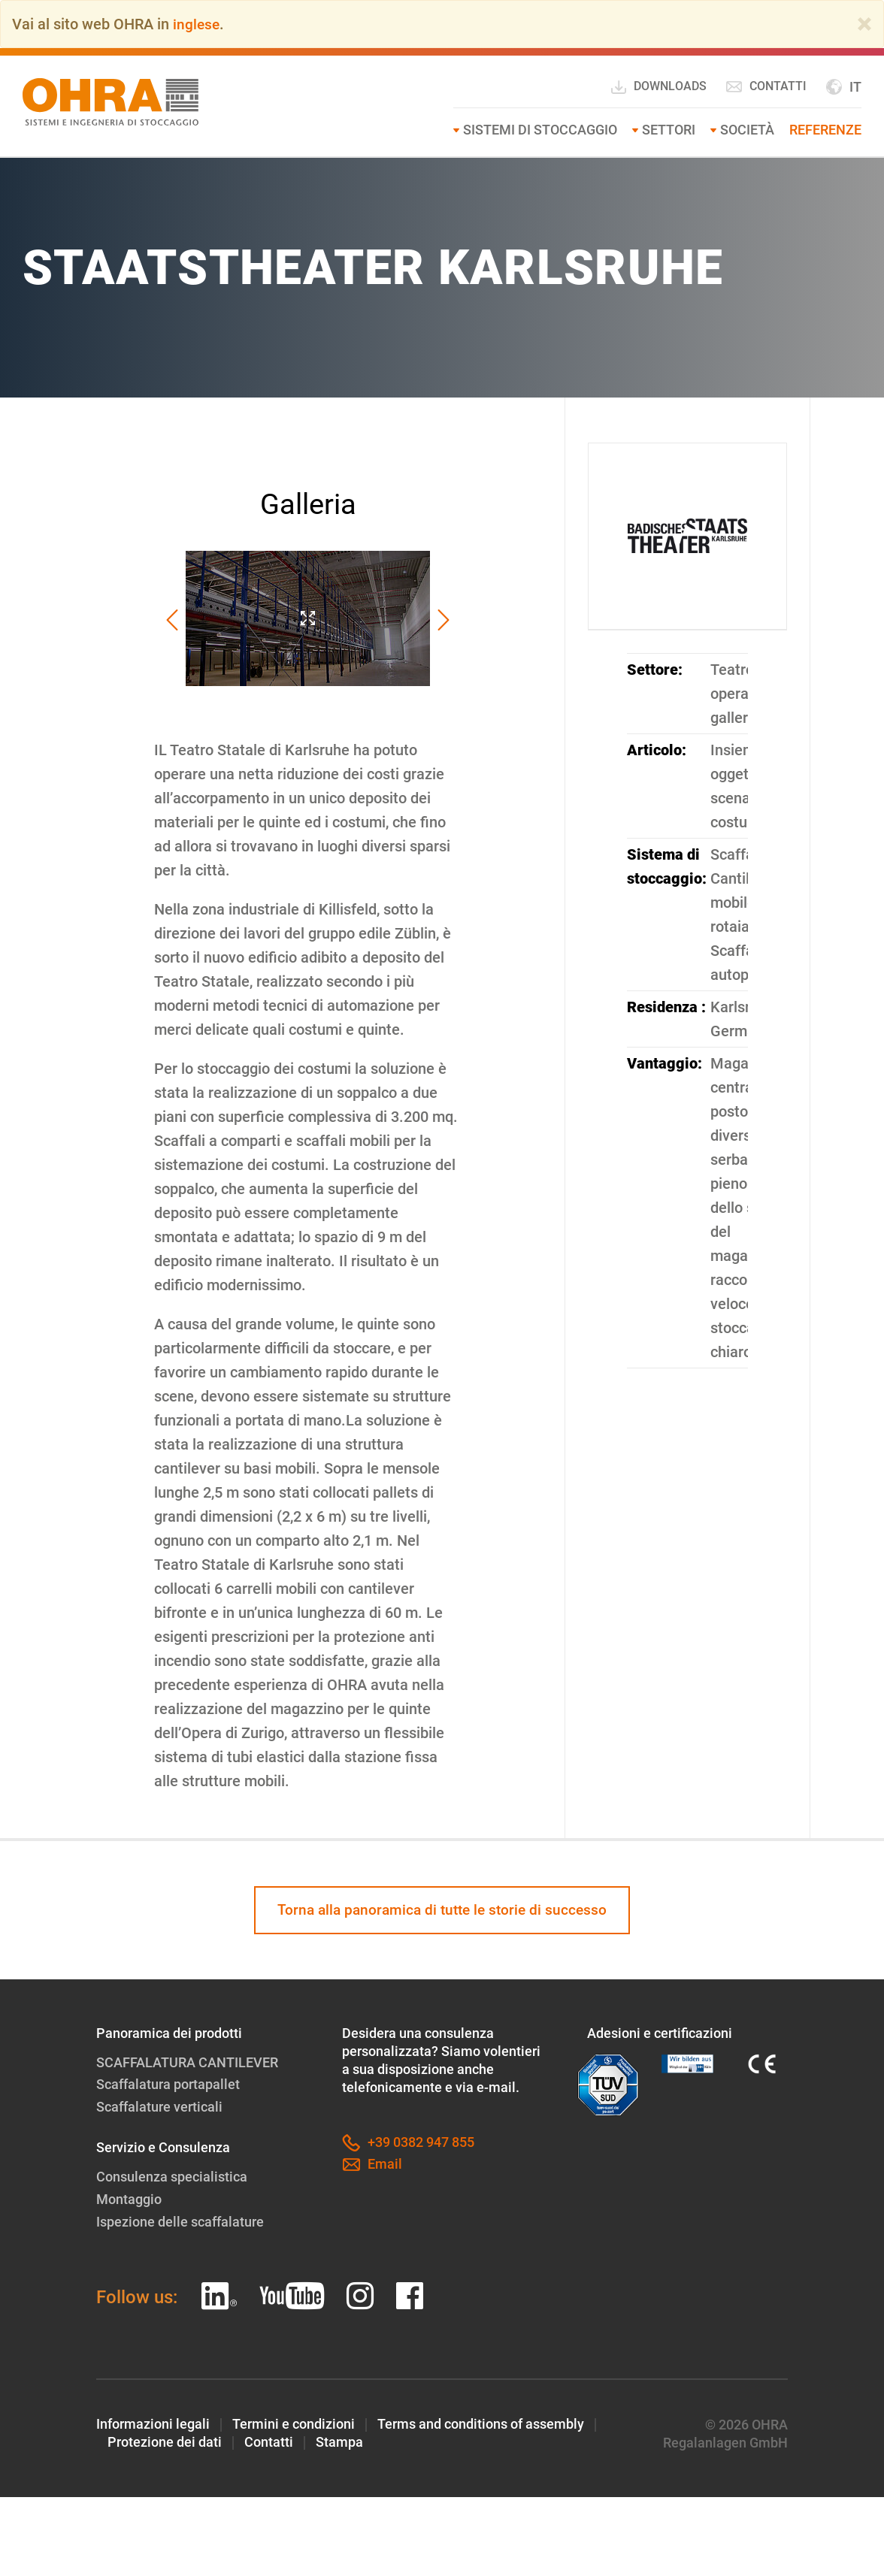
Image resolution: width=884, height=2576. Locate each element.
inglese (197, 24)
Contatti (766, 86)
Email (372, 2166)
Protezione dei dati (164, 2440)
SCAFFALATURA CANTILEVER (187, 2063)
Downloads (658, 87)
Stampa (339, 2440)
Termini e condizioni (293, 2422)
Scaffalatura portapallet (168, 2085)
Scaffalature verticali (159, 2107)
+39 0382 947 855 (408, 2144)
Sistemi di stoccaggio (540, 130)
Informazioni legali (153, 2422)
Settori (668, 130)
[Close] (864, 24)
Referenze (825, 130)
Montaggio (129, 2198)
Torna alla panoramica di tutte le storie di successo (442, 1910)
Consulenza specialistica (171, 2176)
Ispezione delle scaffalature (180, 2220)
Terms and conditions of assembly (480, 2422)
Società (747, 130)
